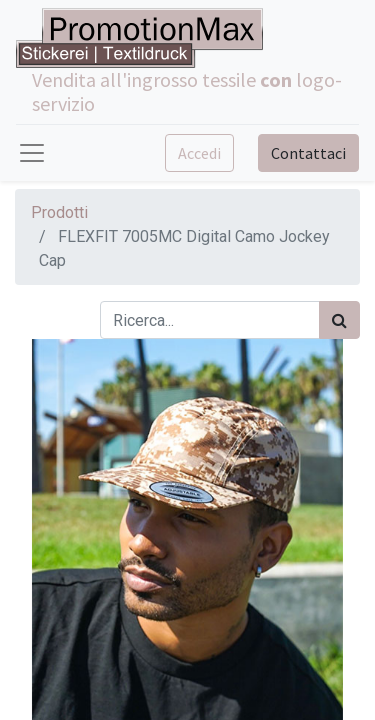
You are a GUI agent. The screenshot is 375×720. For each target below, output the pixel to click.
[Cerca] (339, 320)
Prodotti (59, 212)
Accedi (199, 153)
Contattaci (308, 153)
